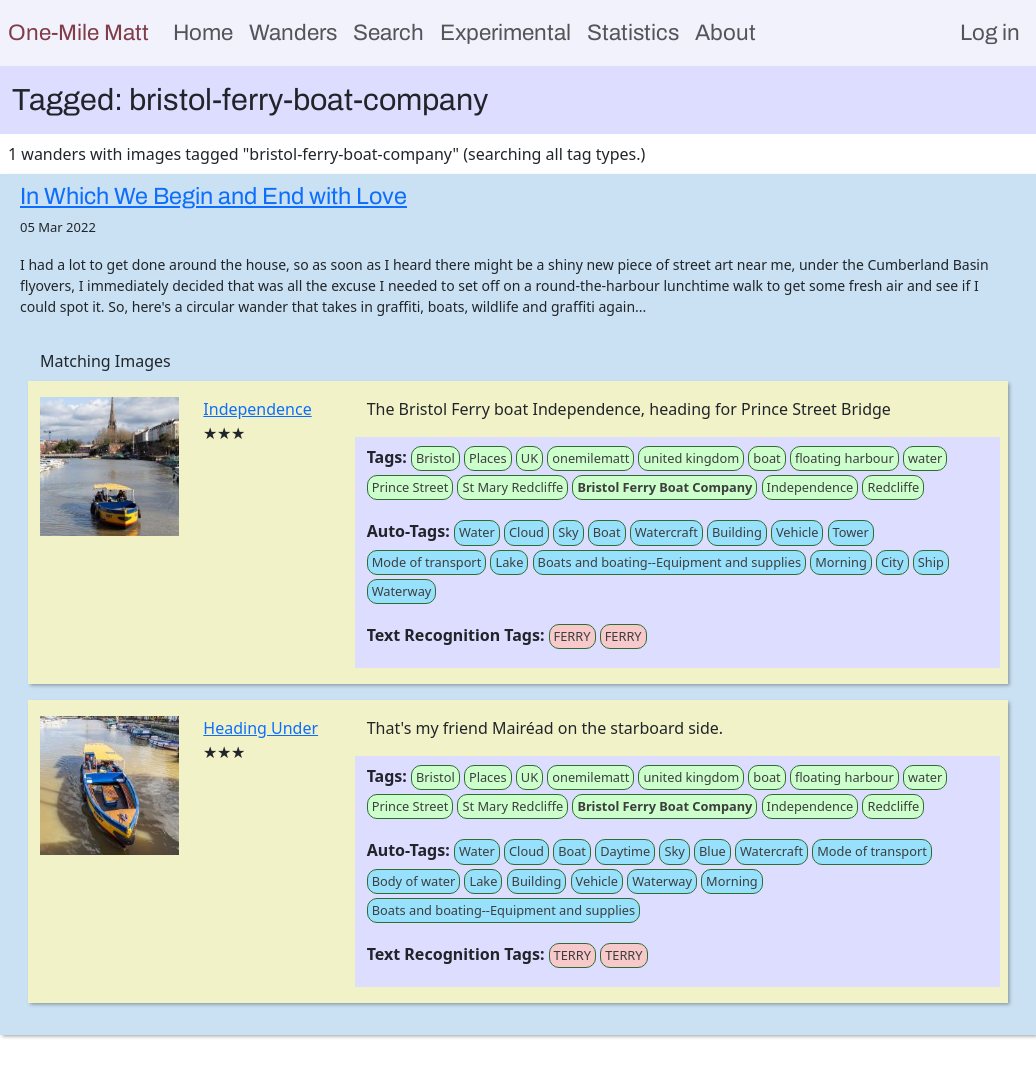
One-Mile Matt (78, 32)
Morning (841, 562)
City (892, 562)
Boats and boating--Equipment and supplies (669, 562)
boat (766, 458)
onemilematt (590, 458)
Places (488, 458)
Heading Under (260, 728)
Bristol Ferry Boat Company (664, 487)
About (725, 32)
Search (388, 32)
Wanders (293, 32)
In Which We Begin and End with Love (213, 196)
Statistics (633, 32)
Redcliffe (893, 487)
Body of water (414, 881)
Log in (990, 32)
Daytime (625, 851)
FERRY (572, 636)
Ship (931, 562)
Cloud (526, 532)
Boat (607, 532)
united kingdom (691, 458)
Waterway (402, 591)
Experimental (505, 32)
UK (529, 458)
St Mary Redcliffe (512, 487)
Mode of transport (427, 562)
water (925, 458)
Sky (568, 532)
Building (737, 532)
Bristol (435, 458)
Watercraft (666, 532)
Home (203, 32)
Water (477, 532)
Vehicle (797, 532)
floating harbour (844, 458)
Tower (851, 532)
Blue (712, 851)
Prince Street (410, 487)
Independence (257, 409)
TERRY (572, 955)
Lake (509, 562)
